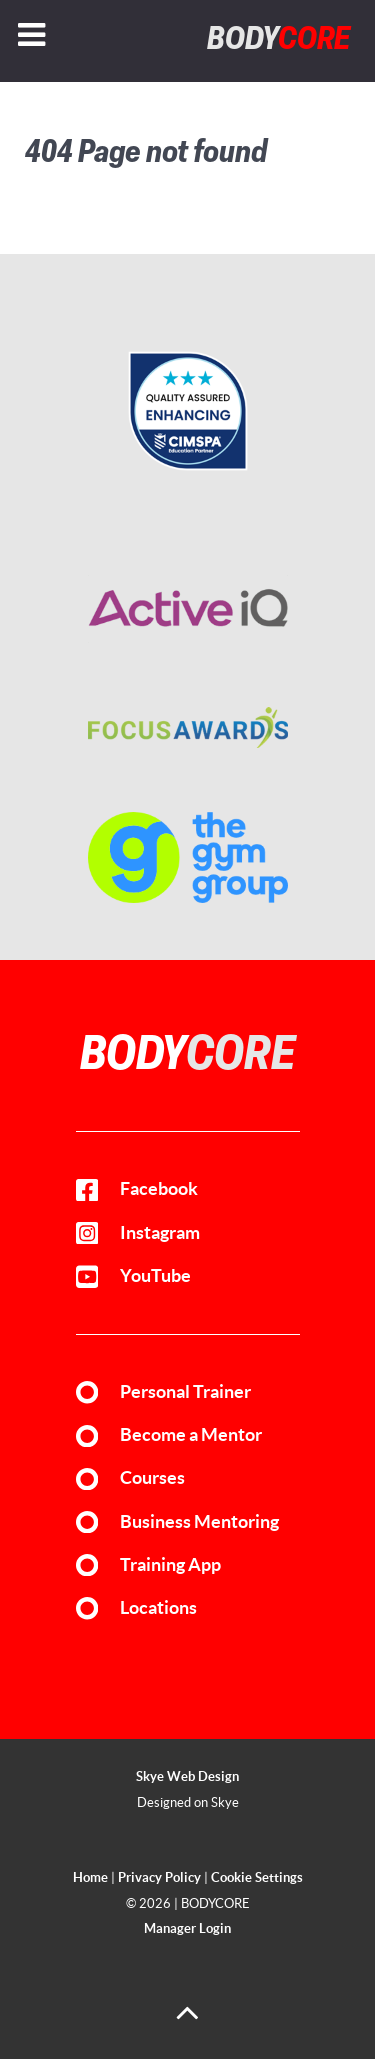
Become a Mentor (191, 1435)
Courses (152, 1478)
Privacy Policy (159, 1877)
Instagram (160, 1233)
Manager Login (187, 1928)
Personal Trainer (185, 1392)
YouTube (155, 1276)
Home (90, 1877)
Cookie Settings (257, 1877)
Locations (158, 1608)
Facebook (159, 1189)
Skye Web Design (187, 1776)
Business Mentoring (199, 1522)
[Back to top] (187, 2020)
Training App (170, 1565)
